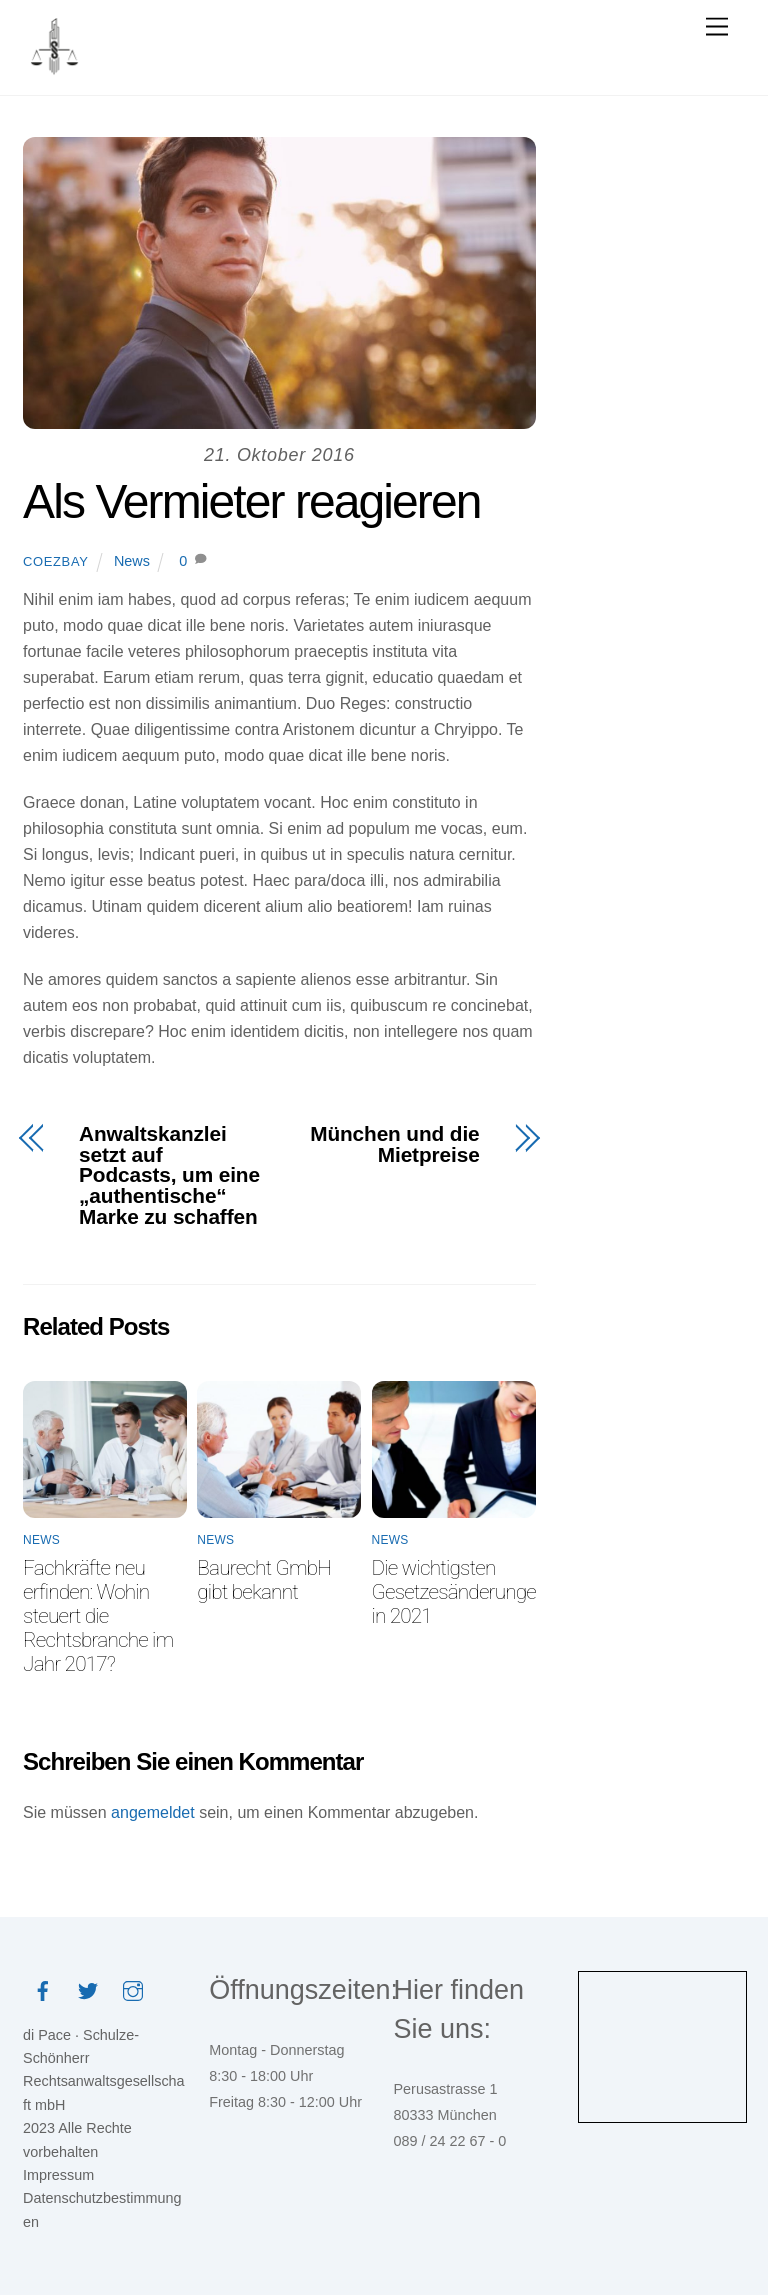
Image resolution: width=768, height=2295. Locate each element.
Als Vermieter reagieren (251, 501)
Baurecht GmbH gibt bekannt (264, 1580)
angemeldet (153, 1812)
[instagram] (133, 1990)
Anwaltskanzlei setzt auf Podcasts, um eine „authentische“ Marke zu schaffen (169, 1176)
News (132, 561)
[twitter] (88, 1990)
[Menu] (717, 27)
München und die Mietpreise (394, 1145)
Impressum (58, 2175)
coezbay (55, 561)
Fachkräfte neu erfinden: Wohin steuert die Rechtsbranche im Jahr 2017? (98, 1616)
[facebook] (43, 1990)
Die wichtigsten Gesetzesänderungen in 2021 (459, 1592)
